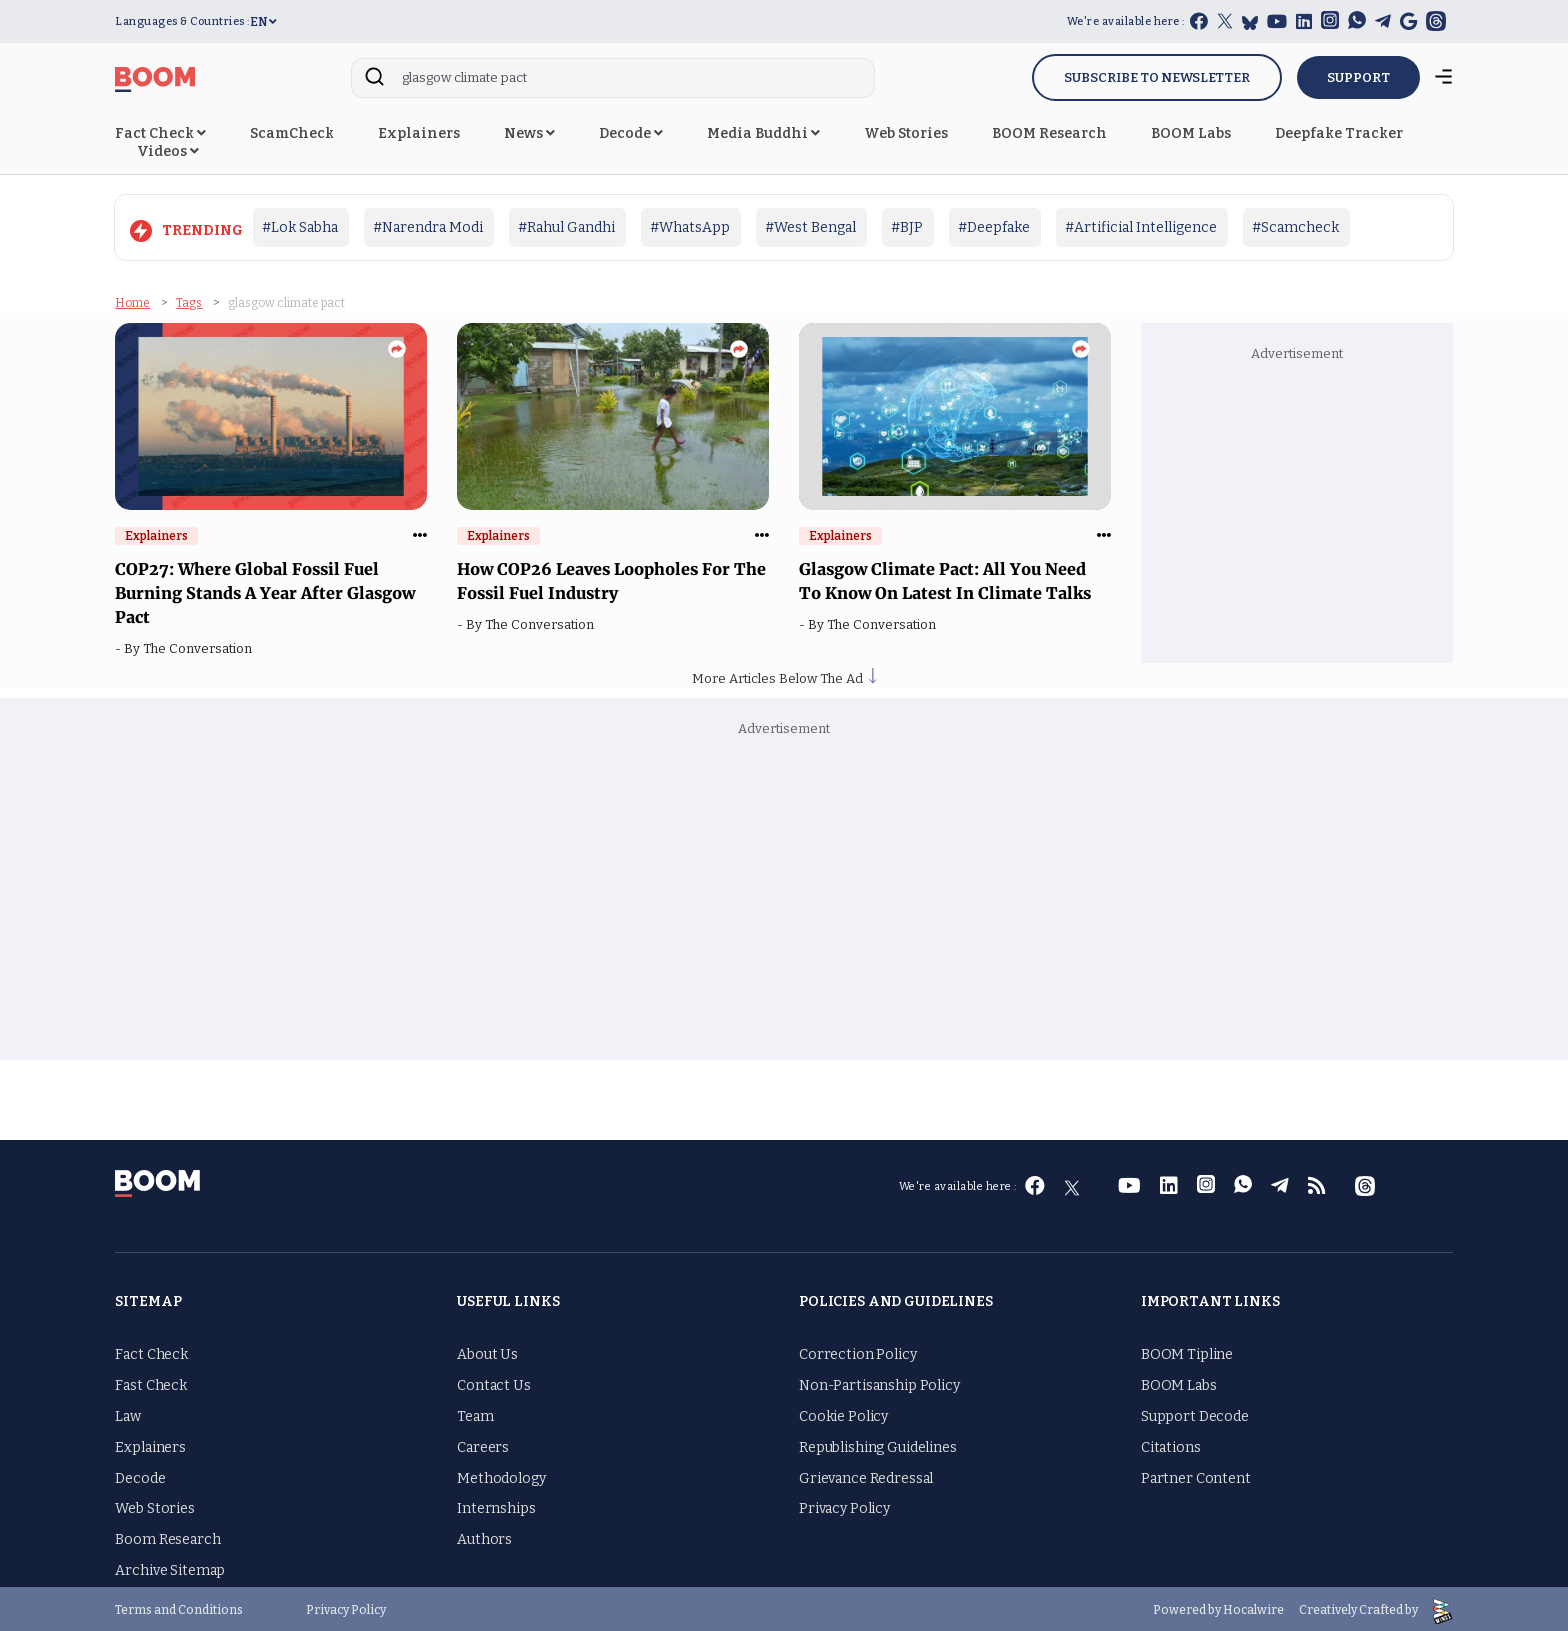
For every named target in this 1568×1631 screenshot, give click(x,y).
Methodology (501, 1475)
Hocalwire (1253, 1607)
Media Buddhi (763, 133)
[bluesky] (1250, 22)
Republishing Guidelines (878, 1444)
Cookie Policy (843, 1413)
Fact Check (160, 133)
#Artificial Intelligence (1141, 227)
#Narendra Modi (428, 227)
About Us (487, 1352)
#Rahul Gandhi (566, 227)
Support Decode (1195, 1413)
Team (475, 1413)
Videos (168, 151)
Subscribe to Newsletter (1157, 77)
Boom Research (167, 1536)
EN (263, 22)
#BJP (907, 227)
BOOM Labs (1191, 133)
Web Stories (906, 133)
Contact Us (494, 1382)
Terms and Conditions (179, 1607)
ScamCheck (292, 133)
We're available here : (1126, 21)
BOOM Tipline (1187, 1352)
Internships (496, 1506)
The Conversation (200, 646)
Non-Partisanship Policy (879, 1382)
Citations (1171, 1444)
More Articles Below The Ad (784, 675)
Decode (631, 133)
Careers (483, 1444)
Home (132, 300)
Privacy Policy (844, 1506)
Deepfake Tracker (1339, 133)
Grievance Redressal (866, 1475)
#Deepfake (994, 227)
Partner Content (1196, 1475)
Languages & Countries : (182, 21)
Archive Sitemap (170, 1567)
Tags (189, 300)
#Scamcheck (1295, 227)
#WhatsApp (690, 227)
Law (128, 1413)
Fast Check (151, 1382)
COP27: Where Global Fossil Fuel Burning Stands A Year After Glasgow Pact (265, 591)
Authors (484, 1536)
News (529, 133)
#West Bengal (810, 227)
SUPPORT (1358, 77)
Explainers (419, 133)
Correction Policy (858, 1352)
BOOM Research (1049, 133)
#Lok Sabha (300, 227)
